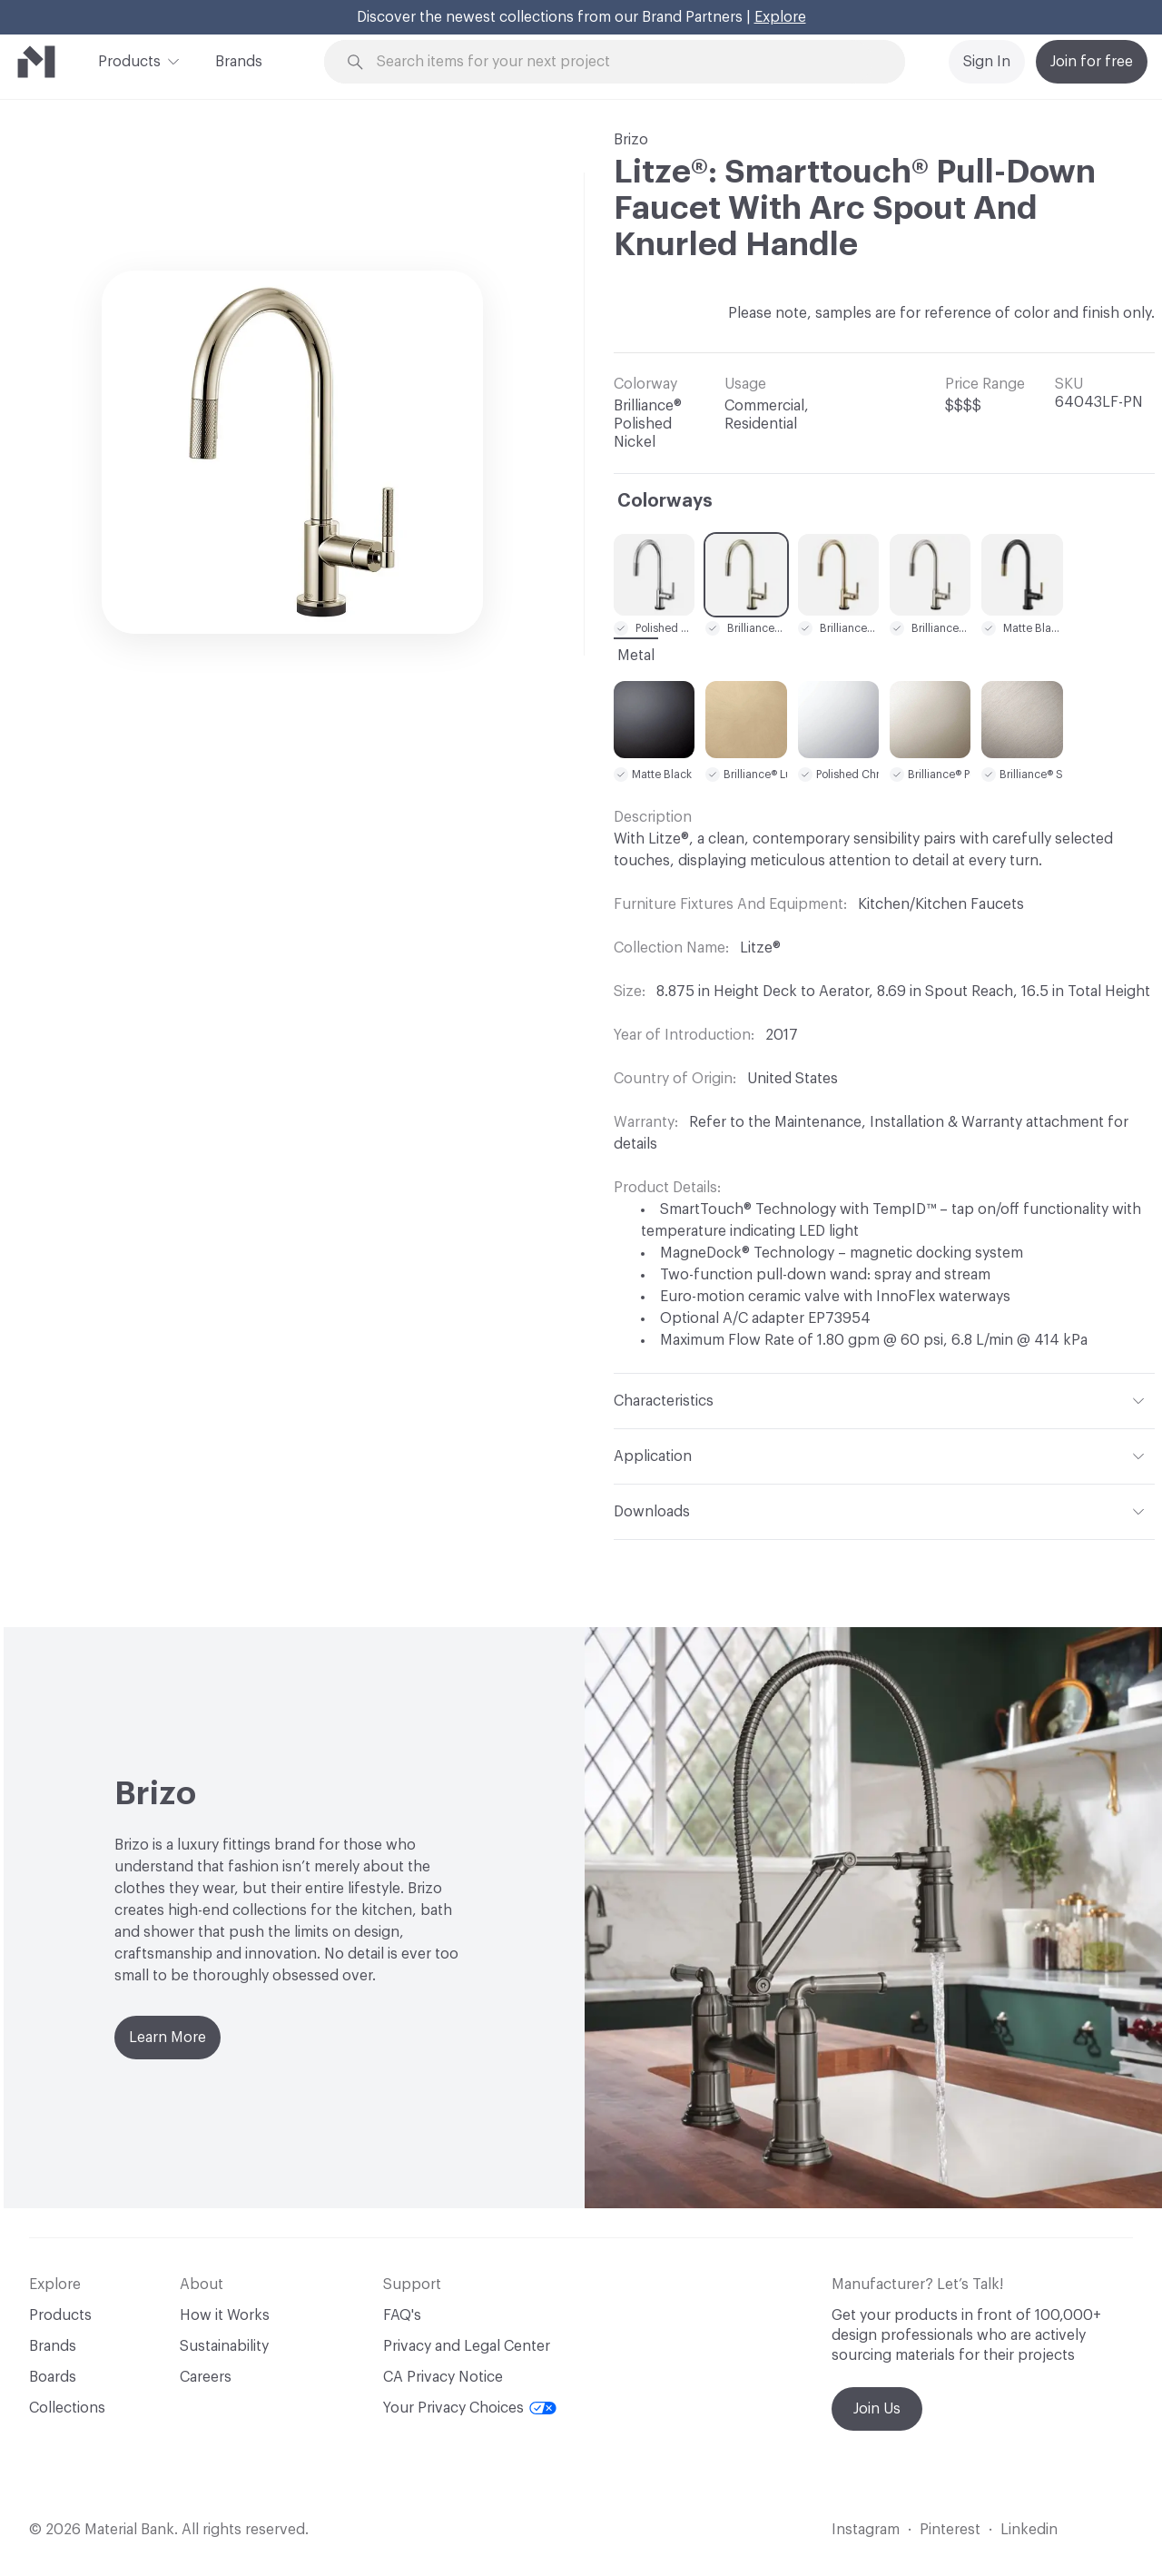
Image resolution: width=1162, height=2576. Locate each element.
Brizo (631, 140)
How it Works (225, 2315)
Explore (780, 17)
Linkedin (1029, 2529)
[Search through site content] (624, 62)
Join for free (1091, 61)
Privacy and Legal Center (466, 2346)
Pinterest (950, 2529)
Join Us (877, 2409)
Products (129, 60)
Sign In (986, 61)
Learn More (167, 2037)
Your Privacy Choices (469, 2408)
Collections (67, 2408)
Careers (205, 2377)
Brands (238, 61)
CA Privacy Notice (443, 2377)
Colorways (665, 501)
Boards (52, 2377)
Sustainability (224, 2346)
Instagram (866, 2529)
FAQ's (402, 2315)
